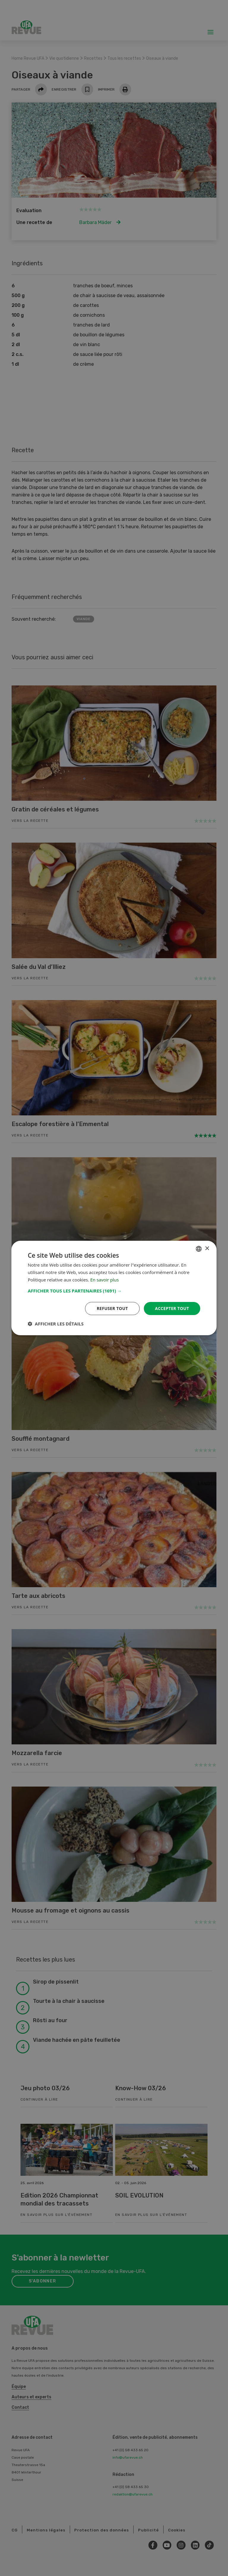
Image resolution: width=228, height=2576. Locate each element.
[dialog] (113, 1288)
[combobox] (199, 1249)
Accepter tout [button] (171, 1308)
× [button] (207, 1248)
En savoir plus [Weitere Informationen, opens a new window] (104, 1280)
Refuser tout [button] (112, 1308)
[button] (114, 1290)
